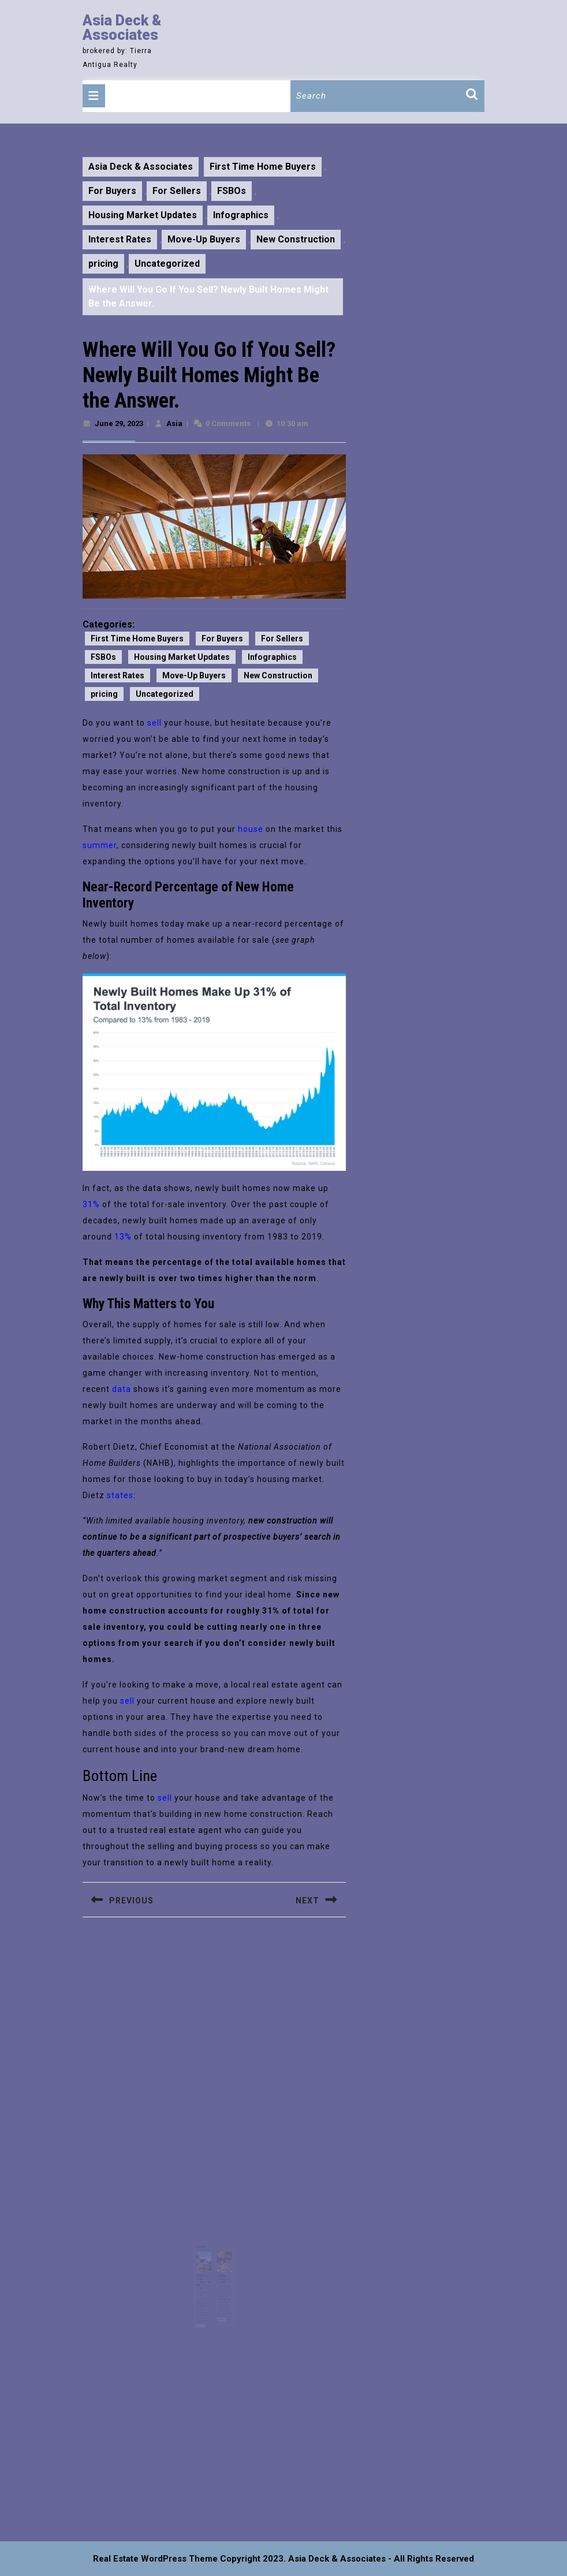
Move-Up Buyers (203, 239)
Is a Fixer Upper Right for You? (221, 2270)
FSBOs (231, 190)
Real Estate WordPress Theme (155, 2558)
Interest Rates (119, 239)
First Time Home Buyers (263, 166)
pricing (103, 263)
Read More (204, 2306)
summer (100, 845)
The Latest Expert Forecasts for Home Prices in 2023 (206, 2272)
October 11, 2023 (206, 2281)
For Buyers (112, 190)
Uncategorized (167, 263)
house (250, 829)
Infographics (240, 215)
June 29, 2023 (119, 423)
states (120, 1495)
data (121, 1389)
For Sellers (176, 190)
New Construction (295, 239)
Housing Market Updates (142, 215)
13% (123, 1236)
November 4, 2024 (222, 2276)
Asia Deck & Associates (122, 27)
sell (154, 722)
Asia (174, 423)
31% (91, 1204)
